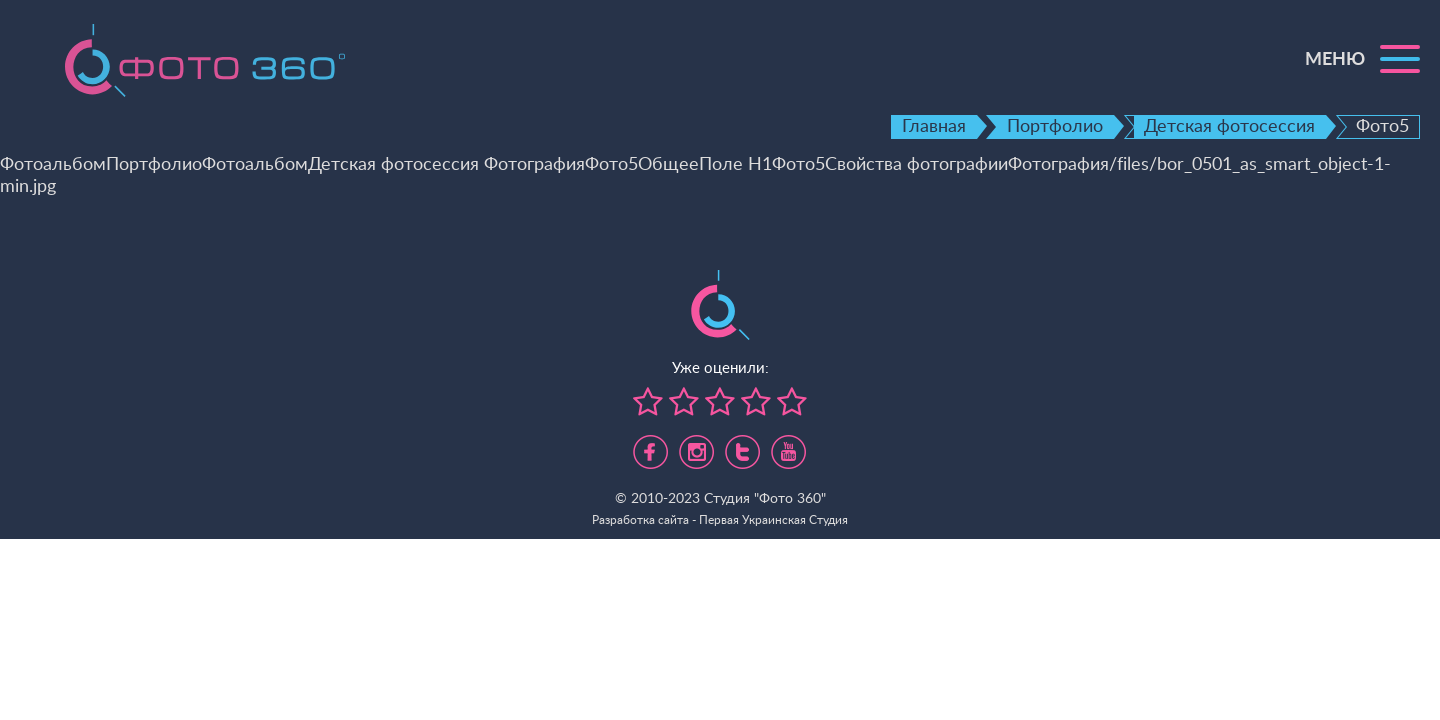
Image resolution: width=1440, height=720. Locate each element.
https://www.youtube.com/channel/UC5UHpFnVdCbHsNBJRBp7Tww (788, 446)
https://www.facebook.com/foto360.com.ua (650, 446)
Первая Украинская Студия (773, 520)
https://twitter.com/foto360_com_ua (742, 446)
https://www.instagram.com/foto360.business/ (696, 446)
